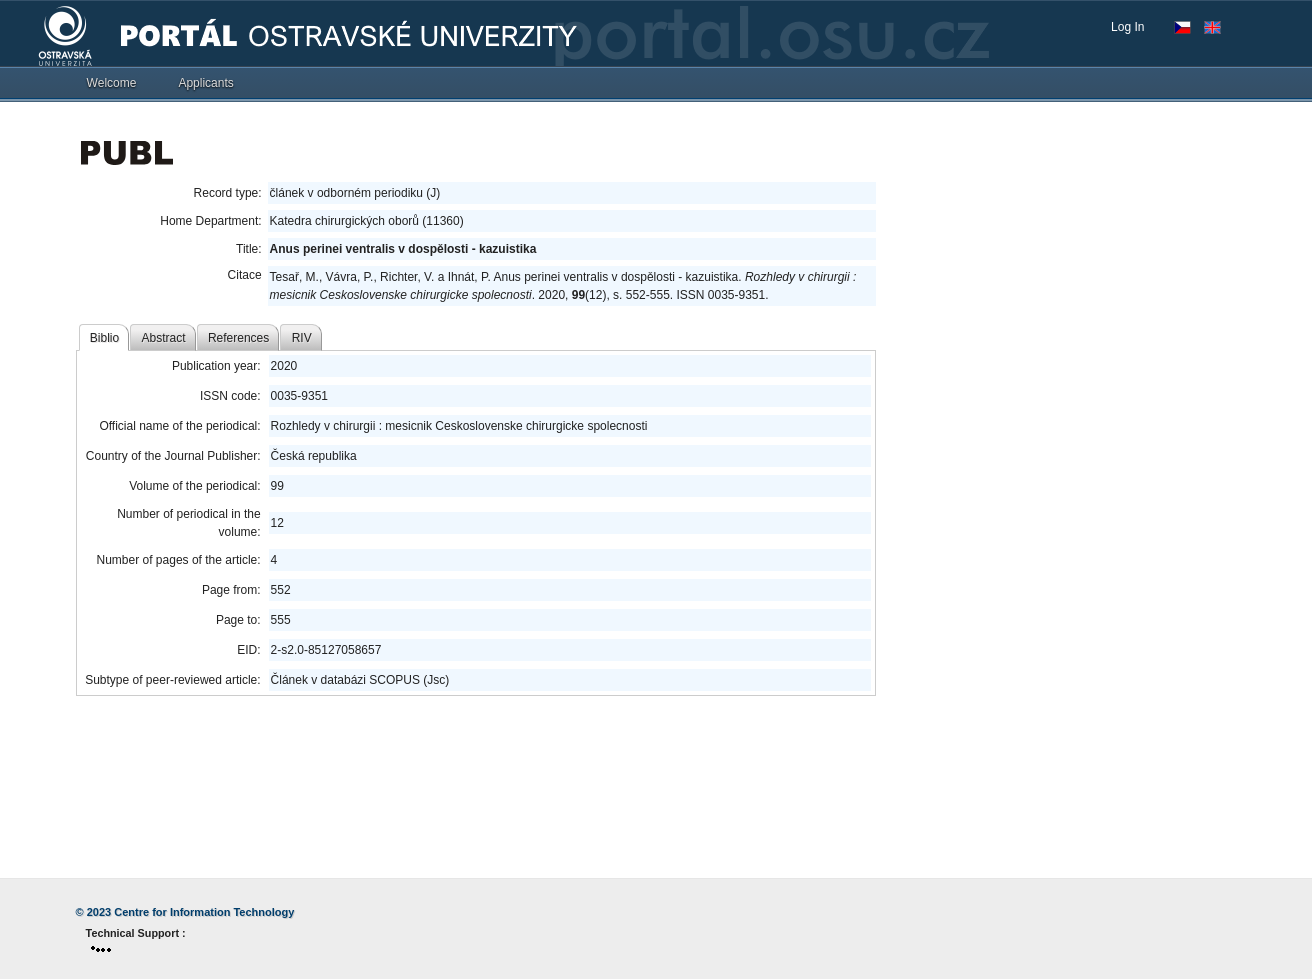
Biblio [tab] (104, 338)
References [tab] (238, 338)
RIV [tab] (302, 338)
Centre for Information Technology (204, 912)
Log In (1127, 27)
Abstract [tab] (164, 338)
